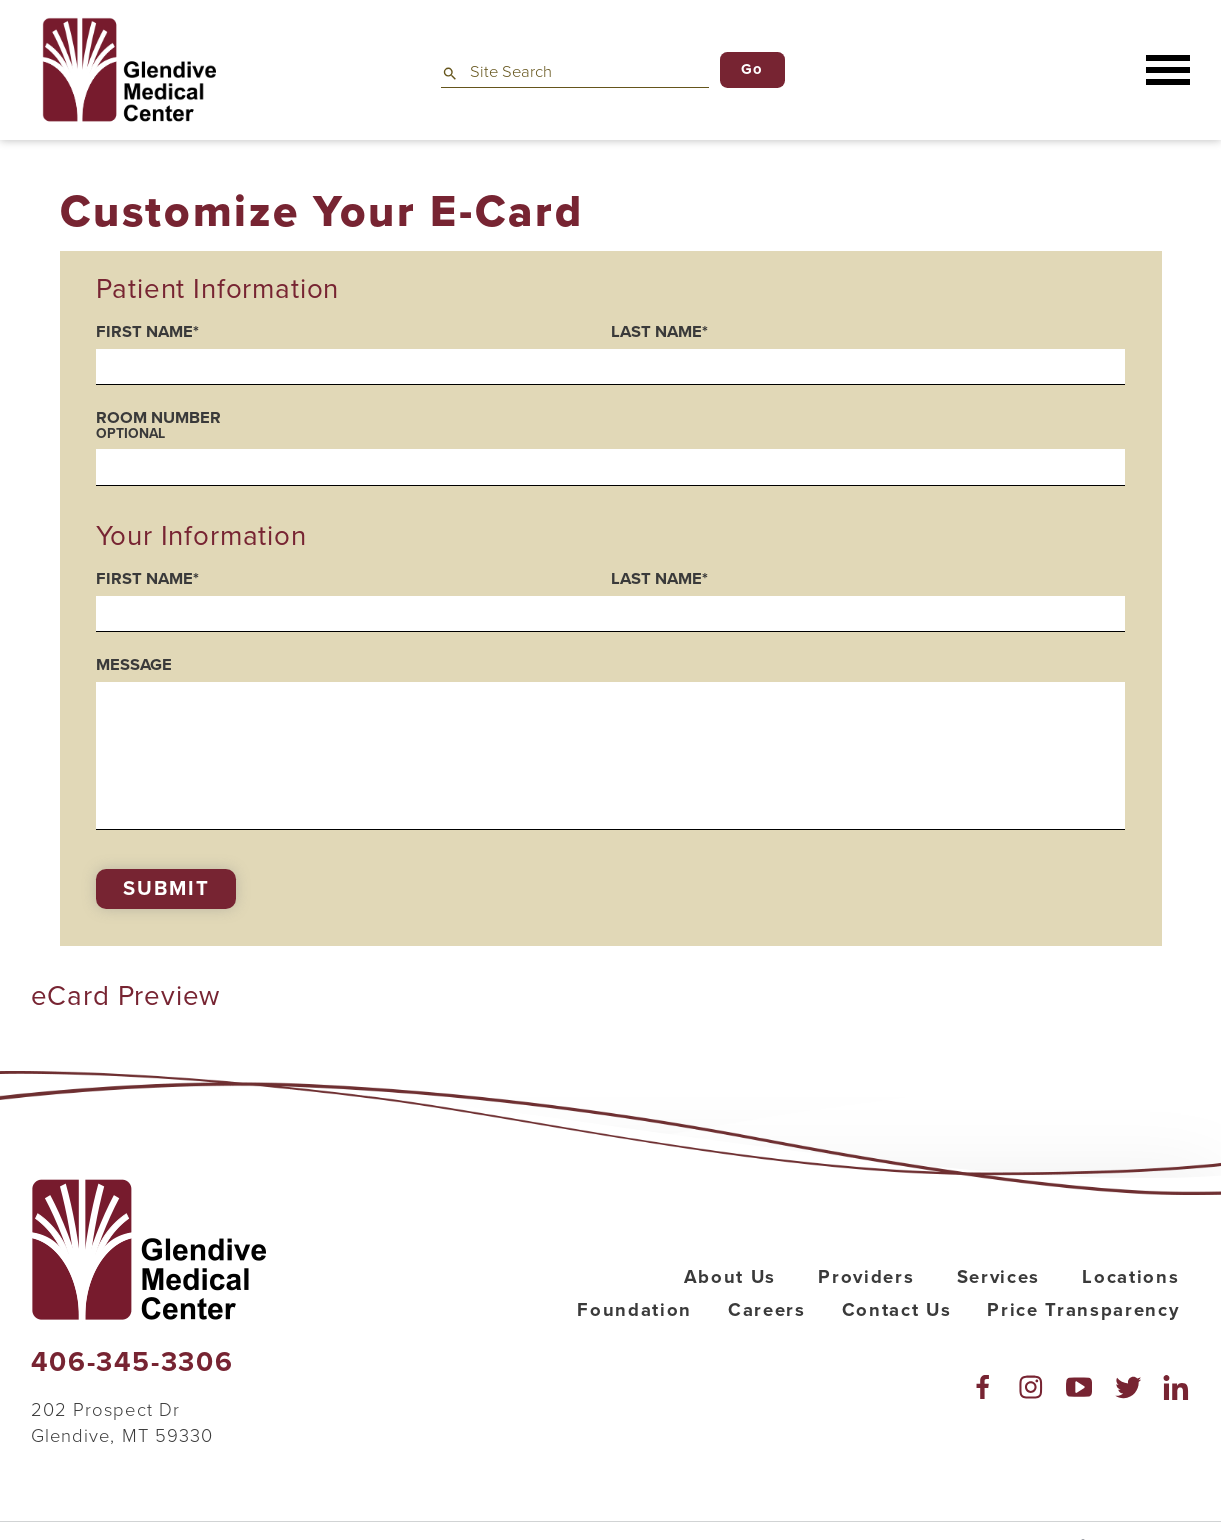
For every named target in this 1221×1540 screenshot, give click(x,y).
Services (998, 1277)
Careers (767, 1310)
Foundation (634, 1310)
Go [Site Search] (752, 69)
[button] (1168, 70)
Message (134, 665)
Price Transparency (1083, 1310)
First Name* (147, 332)
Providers (866, 1277)
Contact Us (897, 1310)
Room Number (610, 425)
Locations (1130, 1277)
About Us (730, 1277)
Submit (166, 888)
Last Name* (659, 332)
